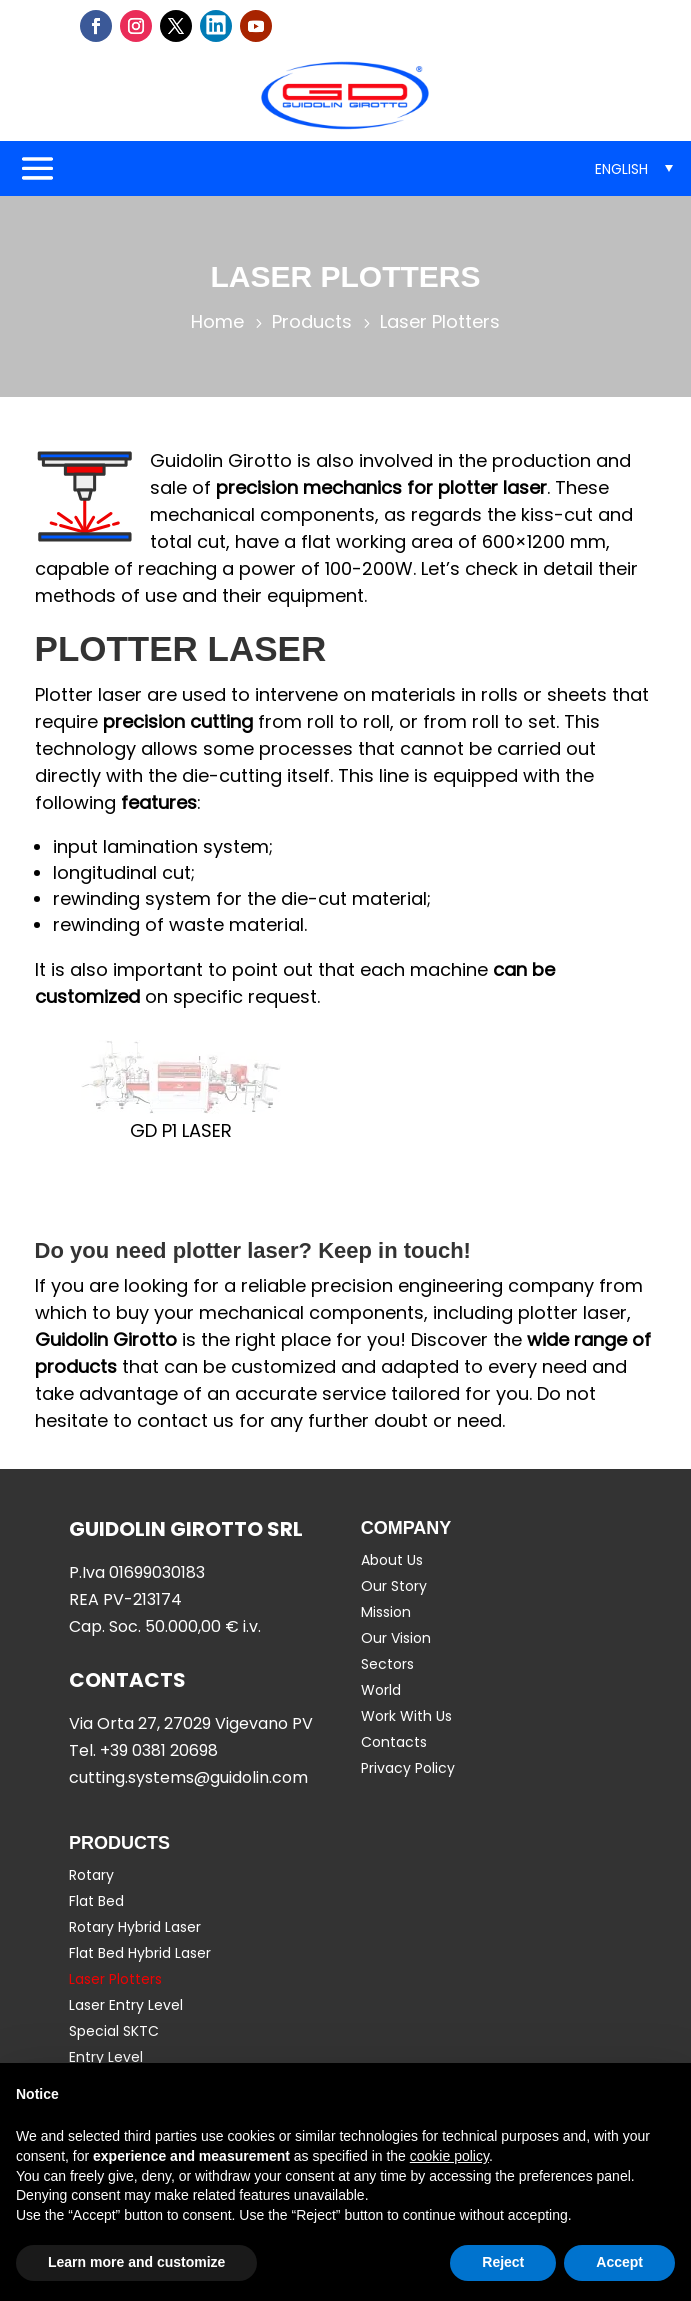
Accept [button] (619, 2262)
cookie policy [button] (449, 2156)
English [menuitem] (621, 169)
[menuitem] (634, 168)
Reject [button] (503, 2262)
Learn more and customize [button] (136, 2262)
